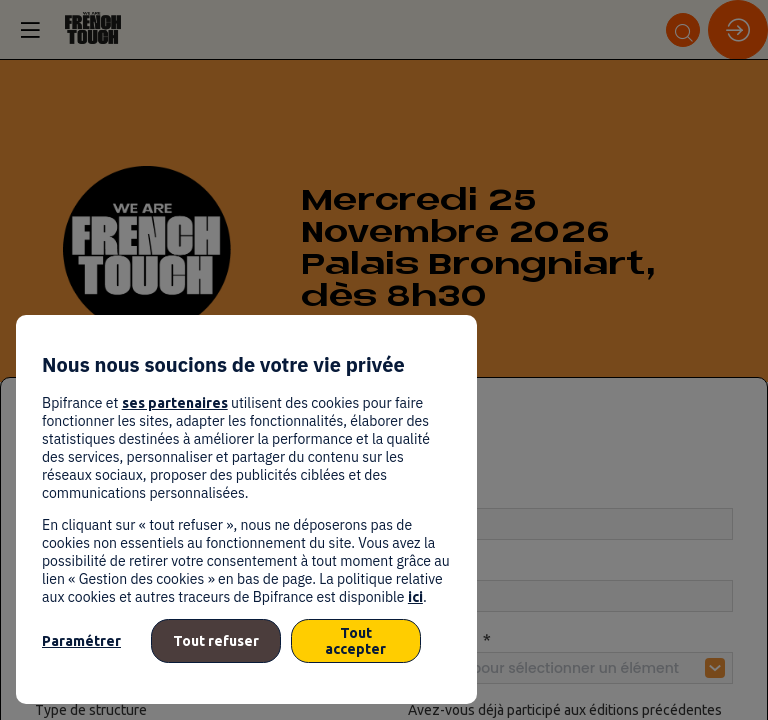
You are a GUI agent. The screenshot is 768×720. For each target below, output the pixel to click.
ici (415, 597)
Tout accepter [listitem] (355, 641)
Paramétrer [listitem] (81, 641)
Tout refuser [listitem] (216, 641)
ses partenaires (175, 403)
